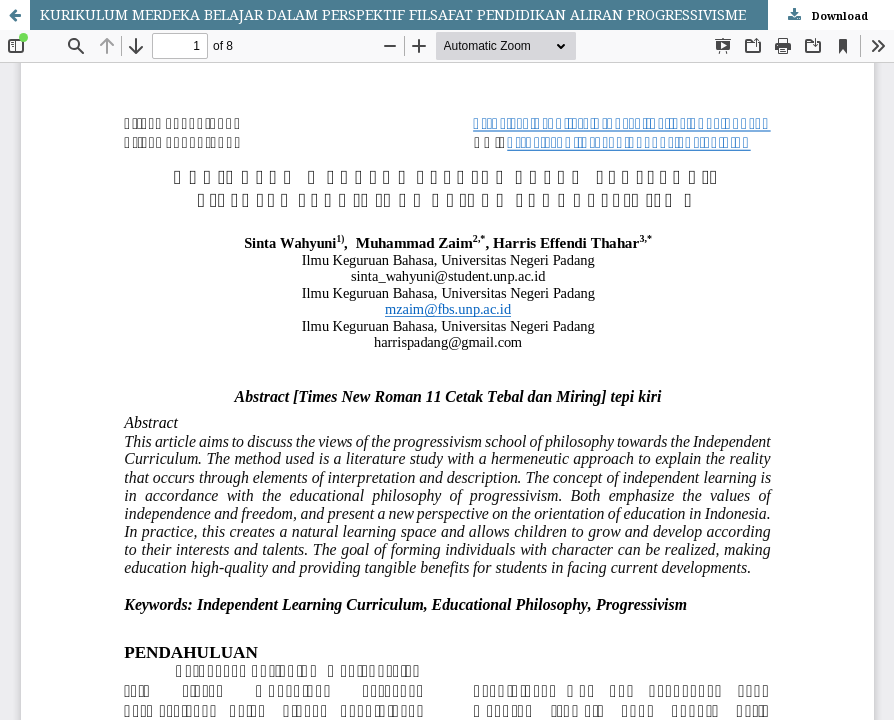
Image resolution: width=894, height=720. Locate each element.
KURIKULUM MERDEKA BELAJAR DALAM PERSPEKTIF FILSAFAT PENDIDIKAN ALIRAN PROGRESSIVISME (393, 14)
